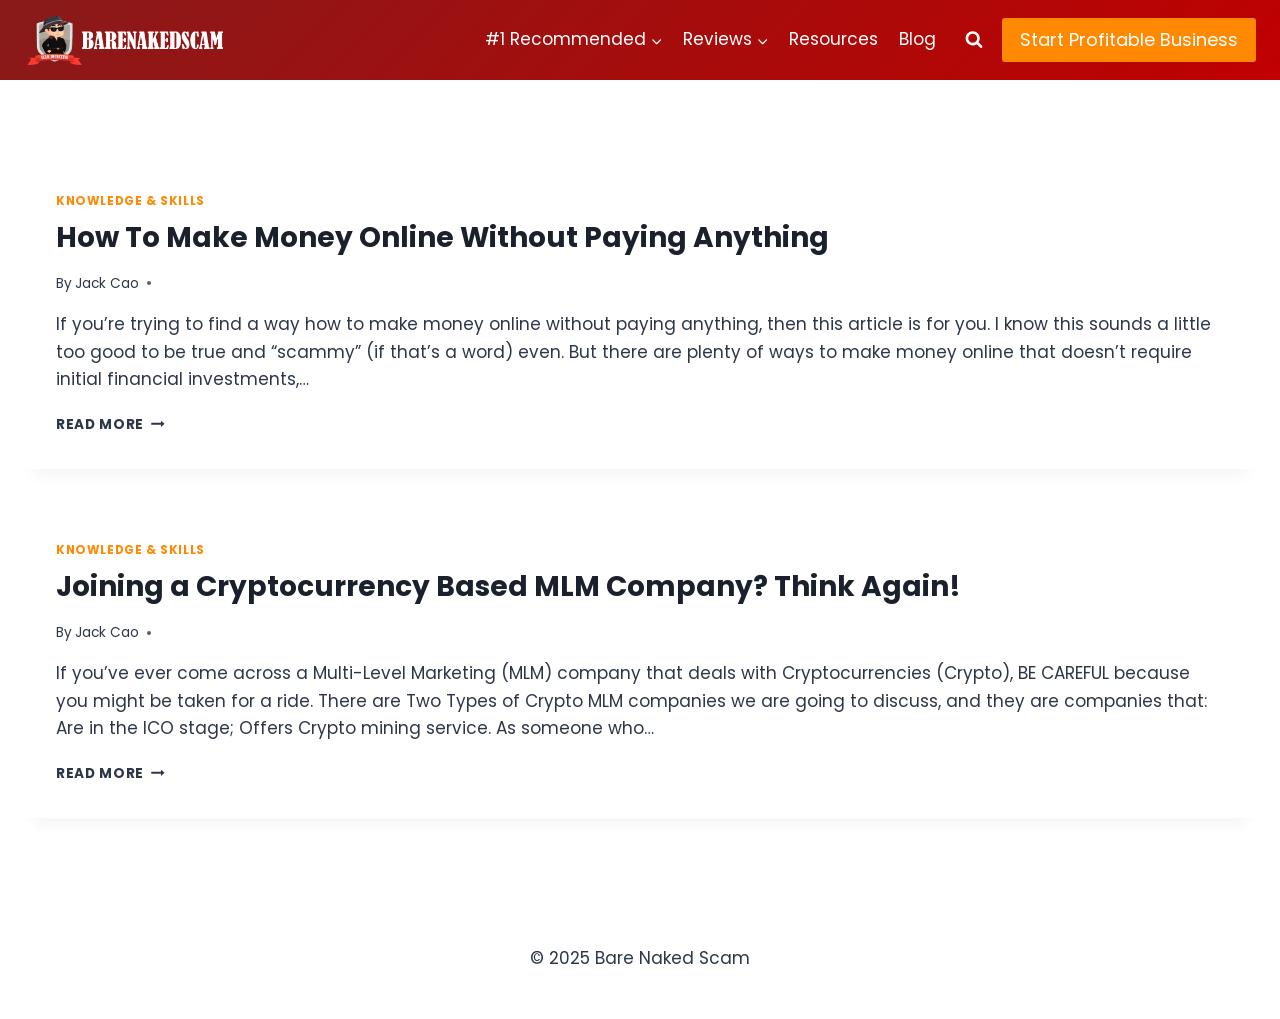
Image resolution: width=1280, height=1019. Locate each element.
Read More (110, 424)
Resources (833, 39)
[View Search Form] (974, 40)
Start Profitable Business (1129, 39)
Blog (917, 39)
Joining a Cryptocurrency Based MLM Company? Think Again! (508, 586)
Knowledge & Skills (130, 201)
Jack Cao (107, 283)
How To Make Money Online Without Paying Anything (442, 237)
